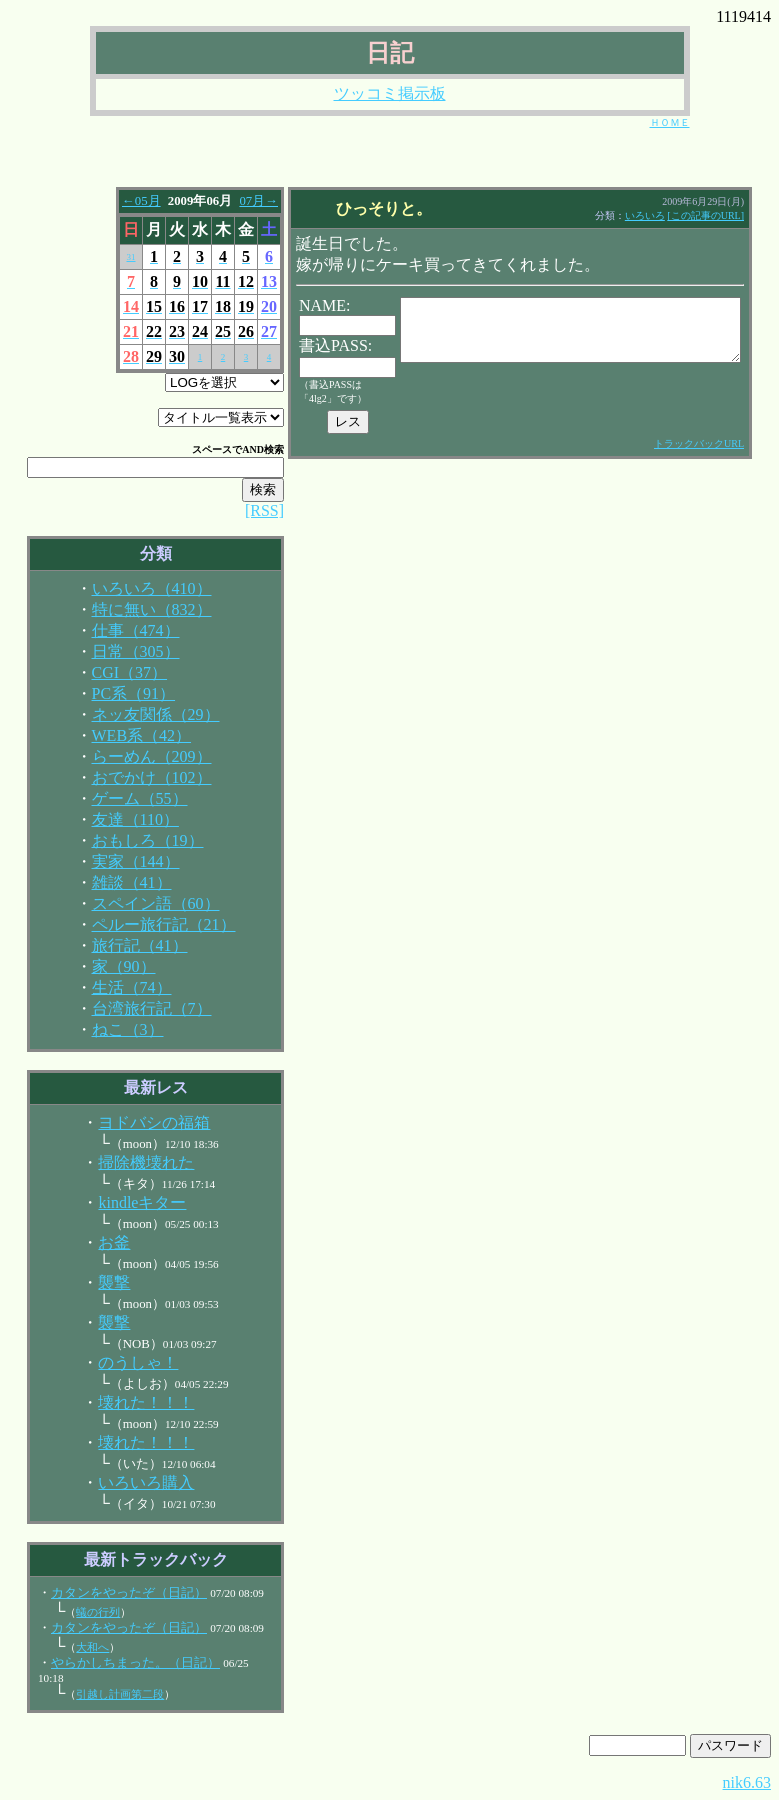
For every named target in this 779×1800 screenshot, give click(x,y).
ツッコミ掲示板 (390, 93)
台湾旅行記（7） (136, 1008)
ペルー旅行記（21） (148, 924)
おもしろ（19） (132, 840)
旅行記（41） (124, 945)
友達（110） (119, 819)
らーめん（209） (136, 756)
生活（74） (116, 987)
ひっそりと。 (376, 208)
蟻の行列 (82, 1612)
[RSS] (248, 510)
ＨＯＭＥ (670, 122)
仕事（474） (120, 630)
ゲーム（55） (124, 798)
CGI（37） (114, 672)
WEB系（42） (126, 735)
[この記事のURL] (729, 215)
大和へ (76, 1647)
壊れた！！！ (130, 1402)
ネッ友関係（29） (140, 714)
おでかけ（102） (136, 777)
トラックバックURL (723, 443)
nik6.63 (747, 1782)
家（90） (108, 966)
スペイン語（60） (140, 903)
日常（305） (120, 651)
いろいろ (669, 215)
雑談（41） (116, 882)
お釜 (98, 1242)
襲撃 (98, 1282)
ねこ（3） (112, 1029)
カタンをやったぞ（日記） (113, 1593)
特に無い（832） (136, 609)
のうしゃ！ (122, 1362)
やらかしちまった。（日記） (119, 1663)
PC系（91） (118, 693)
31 (115, 257)
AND (237, 449)
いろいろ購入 (130, 1482)
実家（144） (120, 861)
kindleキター (126, 1202)
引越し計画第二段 (104, 1694)
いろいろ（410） (136, 588)
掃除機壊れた (130, 1162)
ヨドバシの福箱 (138, 1122)
